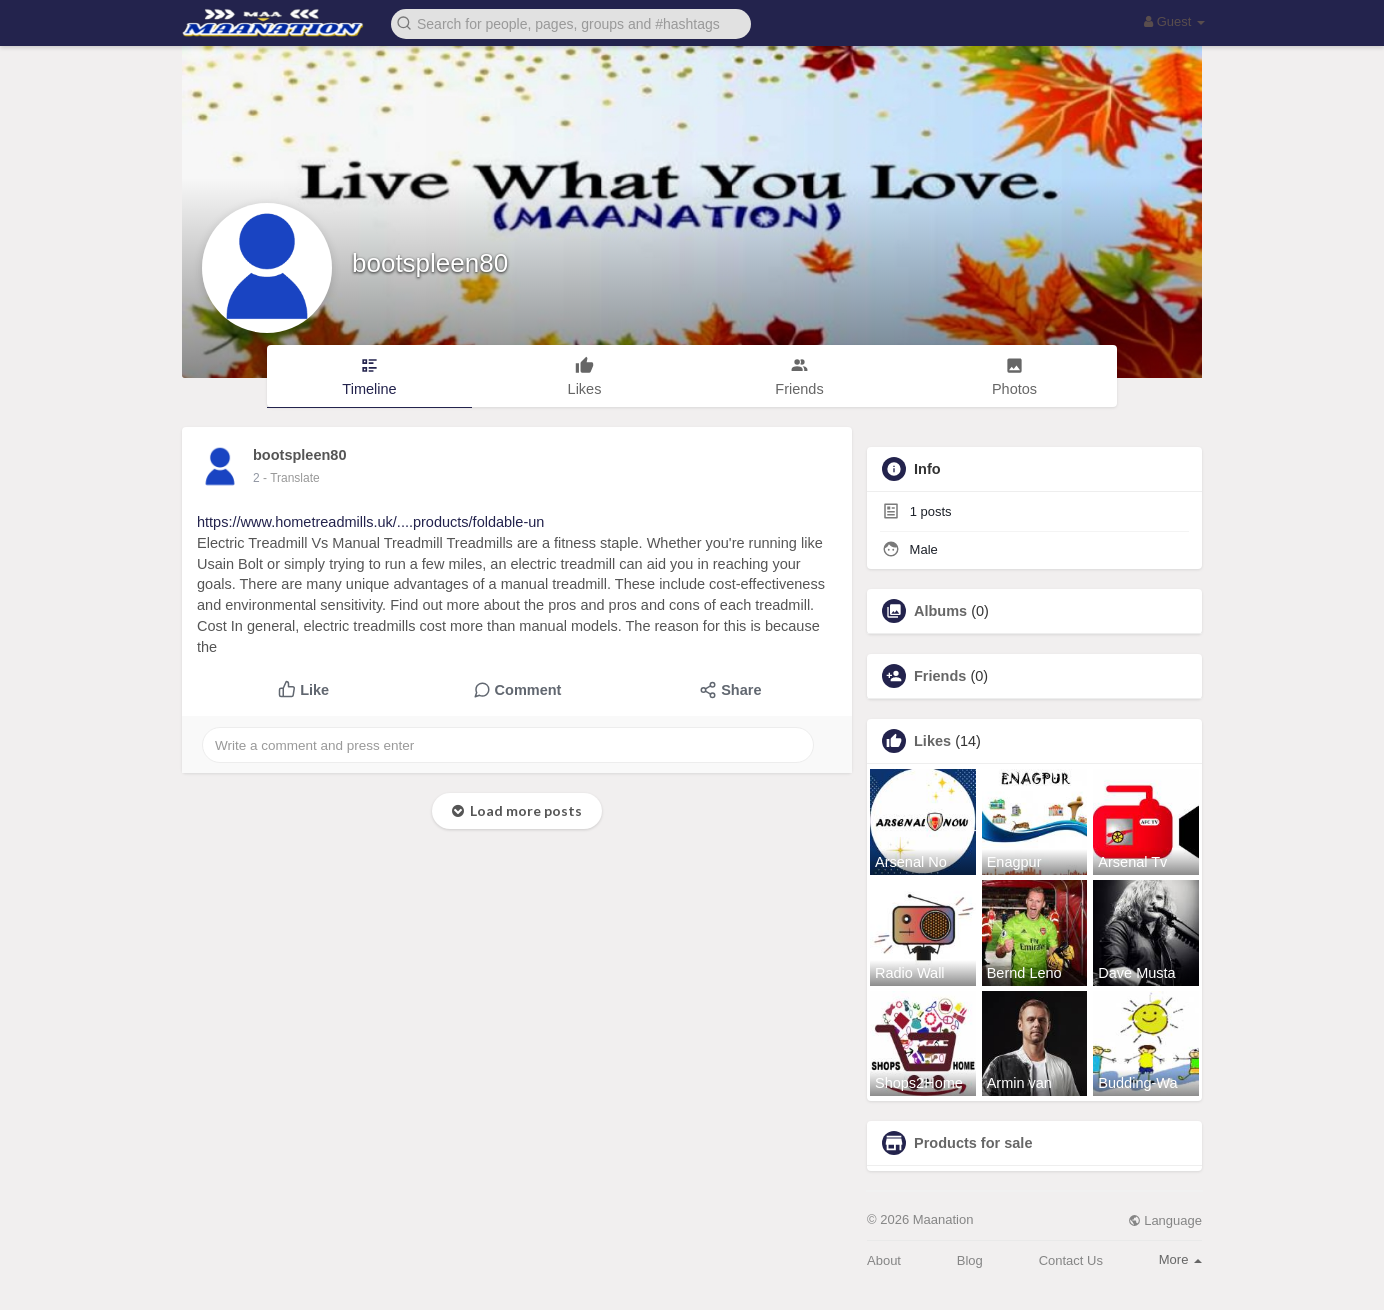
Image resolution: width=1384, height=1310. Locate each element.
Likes (932, 741)
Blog (970, 1260)
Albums (940, 611)
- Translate (291, 478)
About (884, 1260)
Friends (940, 676)
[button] (571, 22)
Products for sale (973, 1143)
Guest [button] (1174, 21)
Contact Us (1071, 1260)
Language (1165, 1220)
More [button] (1180, 1259)
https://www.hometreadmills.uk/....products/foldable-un (370, 522)
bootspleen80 (430, 263)
